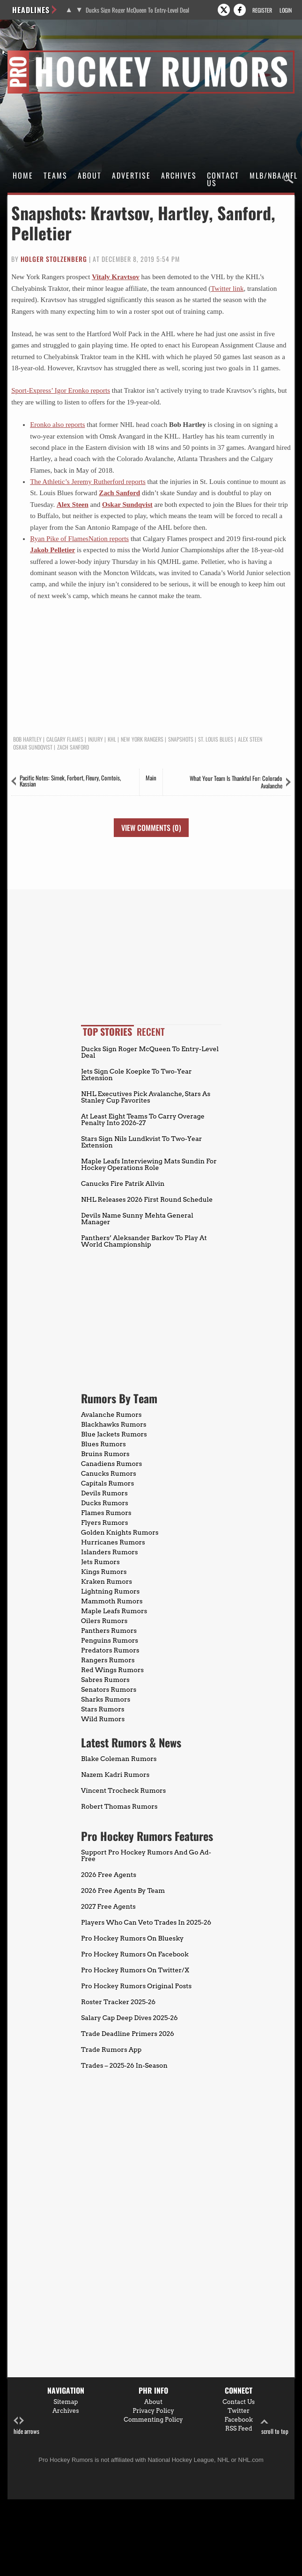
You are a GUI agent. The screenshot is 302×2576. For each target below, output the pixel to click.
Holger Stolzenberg (54, 259)
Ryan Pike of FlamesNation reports (79, 538)
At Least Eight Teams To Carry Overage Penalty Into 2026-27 (143, 1119)
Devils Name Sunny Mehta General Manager (137, 1219)
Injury (95, 739)
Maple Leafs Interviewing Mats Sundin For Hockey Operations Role (149, 1164)
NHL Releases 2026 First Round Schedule (147, 1199)
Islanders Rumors (109, 1552)
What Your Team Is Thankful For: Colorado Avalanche (236, 781)
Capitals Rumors (107, 1483)
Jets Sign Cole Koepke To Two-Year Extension (136, 1075)
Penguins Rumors (109, 1640)
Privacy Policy (153, 2410)
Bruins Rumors (105, 1454)
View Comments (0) (151, 827)
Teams (55, 175)
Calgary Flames (64, 739)
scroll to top (274, 2426)
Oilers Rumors (104, 1620)
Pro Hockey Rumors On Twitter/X (135, 1970)
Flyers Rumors (104, 1522)
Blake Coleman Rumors (119, 1758)
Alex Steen (72, 504)
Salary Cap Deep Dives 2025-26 (129, 2017)
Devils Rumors (104, 1493)
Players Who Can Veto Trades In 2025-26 (146, 1922)
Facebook (238, 2419)
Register (262, 10)
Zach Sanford (119, 493)
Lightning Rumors (110, 1591)
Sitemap (65, 2401)
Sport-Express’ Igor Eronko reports (60, 390)
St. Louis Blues (215, 739)
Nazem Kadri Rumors (115, 1774)
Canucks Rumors (108, 1473)
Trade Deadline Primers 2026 (127, 2033)
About (90, 175)
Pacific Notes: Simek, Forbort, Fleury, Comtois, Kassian (70, 780)
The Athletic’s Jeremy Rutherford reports (88, 481)
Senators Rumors (108, 1689)
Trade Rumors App (111, 2049)
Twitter (239, 2410)
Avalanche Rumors (111, 1414)
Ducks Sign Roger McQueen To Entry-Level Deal (137, 10)
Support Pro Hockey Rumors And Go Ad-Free (146, 1855)
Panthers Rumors (109, 1630)
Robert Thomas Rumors (119, 1806)
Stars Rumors (102, 1709)
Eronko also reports (57, 424)
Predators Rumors (110, 1650)
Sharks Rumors (105, 1699)
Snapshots (180, 739)
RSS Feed (238, 2428)
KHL (112, 739)
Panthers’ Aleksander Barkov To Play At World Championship (144, 1241)
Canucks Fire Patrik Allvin (122, 1183)
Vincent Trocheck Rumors (123, 1790)
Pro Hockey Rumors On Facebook (135, 1954)
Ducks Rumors (104, 1503)
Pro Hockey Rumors (40, 52)
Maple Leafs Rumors (114, 1611)
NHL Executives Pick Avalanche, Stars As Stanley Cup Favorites (145, 1097)
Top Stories (107, 1031)
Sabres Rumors (105, 1679)
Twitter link (227, 288)
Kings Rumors (104, 1571)
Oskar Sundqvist (127, 504)
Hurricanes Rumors (113, 1542)
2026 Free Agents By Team (123, 1890)
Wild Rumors (103, 1719)
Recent (151, 1031)
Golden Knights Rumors (120, 1532)
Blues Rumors (103, 1444)
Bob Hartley (27, 739)
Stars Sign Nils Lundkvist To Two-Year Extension (141, 1142)
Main (151, 777)
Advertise (131, 175)
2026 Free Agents (108, 1874)
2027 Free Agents (108, 1906)
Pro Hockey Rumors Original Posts (136, 1986)
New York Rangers (142, 739)
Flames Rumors (106, 1512)
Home (23, 175)
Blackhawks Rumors (114, 1424)
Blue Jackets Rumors (114, 1434)
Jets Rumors (100, 1562)
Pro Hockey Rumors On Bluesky (132, 1938)
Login (286, 10)
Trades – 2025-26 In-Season (124, 2065)
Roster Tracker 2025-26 (118, 2002)
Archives (179, 175)
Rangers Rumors (108, 1660)
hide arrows (26, 2426)
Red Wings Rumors (112, 1670)
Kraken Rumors (106, 1581)
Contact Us (223, 179)
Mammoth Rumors (111, 1601)
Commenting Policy (153, 2419)
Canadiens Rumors (111, 1463)
